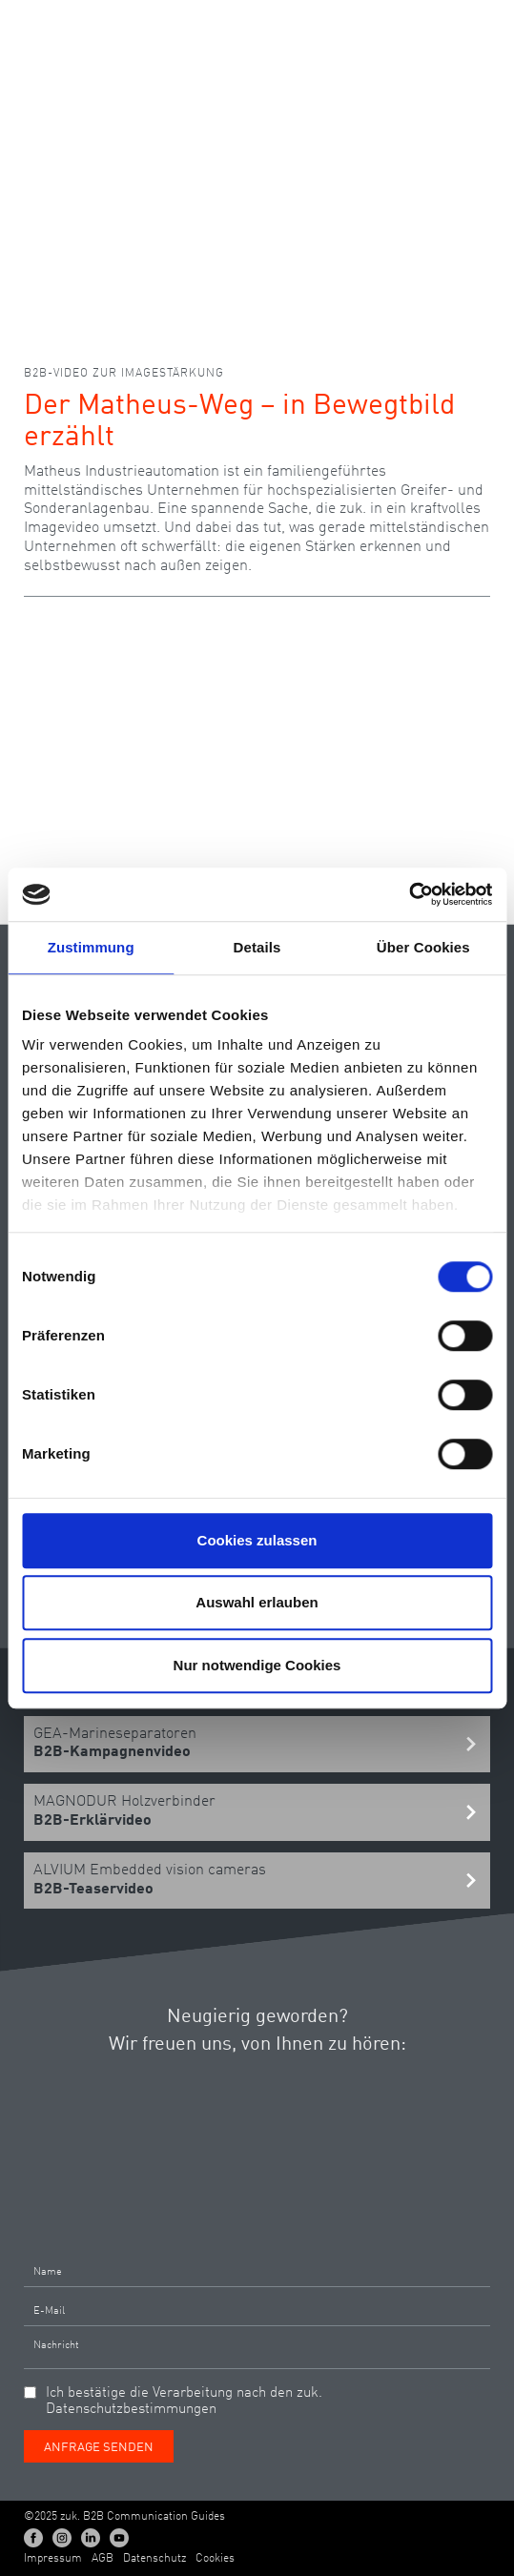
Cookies (215, 2559)
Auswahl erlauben (256, 1602)
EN (431, 23)
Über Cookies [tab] (423, 947)
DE (398, 23)
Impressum (53, 2559)
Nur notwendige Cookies (257, 1665)
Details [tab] (257, 947)
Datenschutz (154, 2559)
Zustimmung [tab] (91, 947)
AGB (102, 2559)
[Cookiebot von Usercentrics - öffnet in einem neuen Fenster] (408, 894)
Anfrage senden (99, 2448)
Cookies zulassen (257, 1540)
